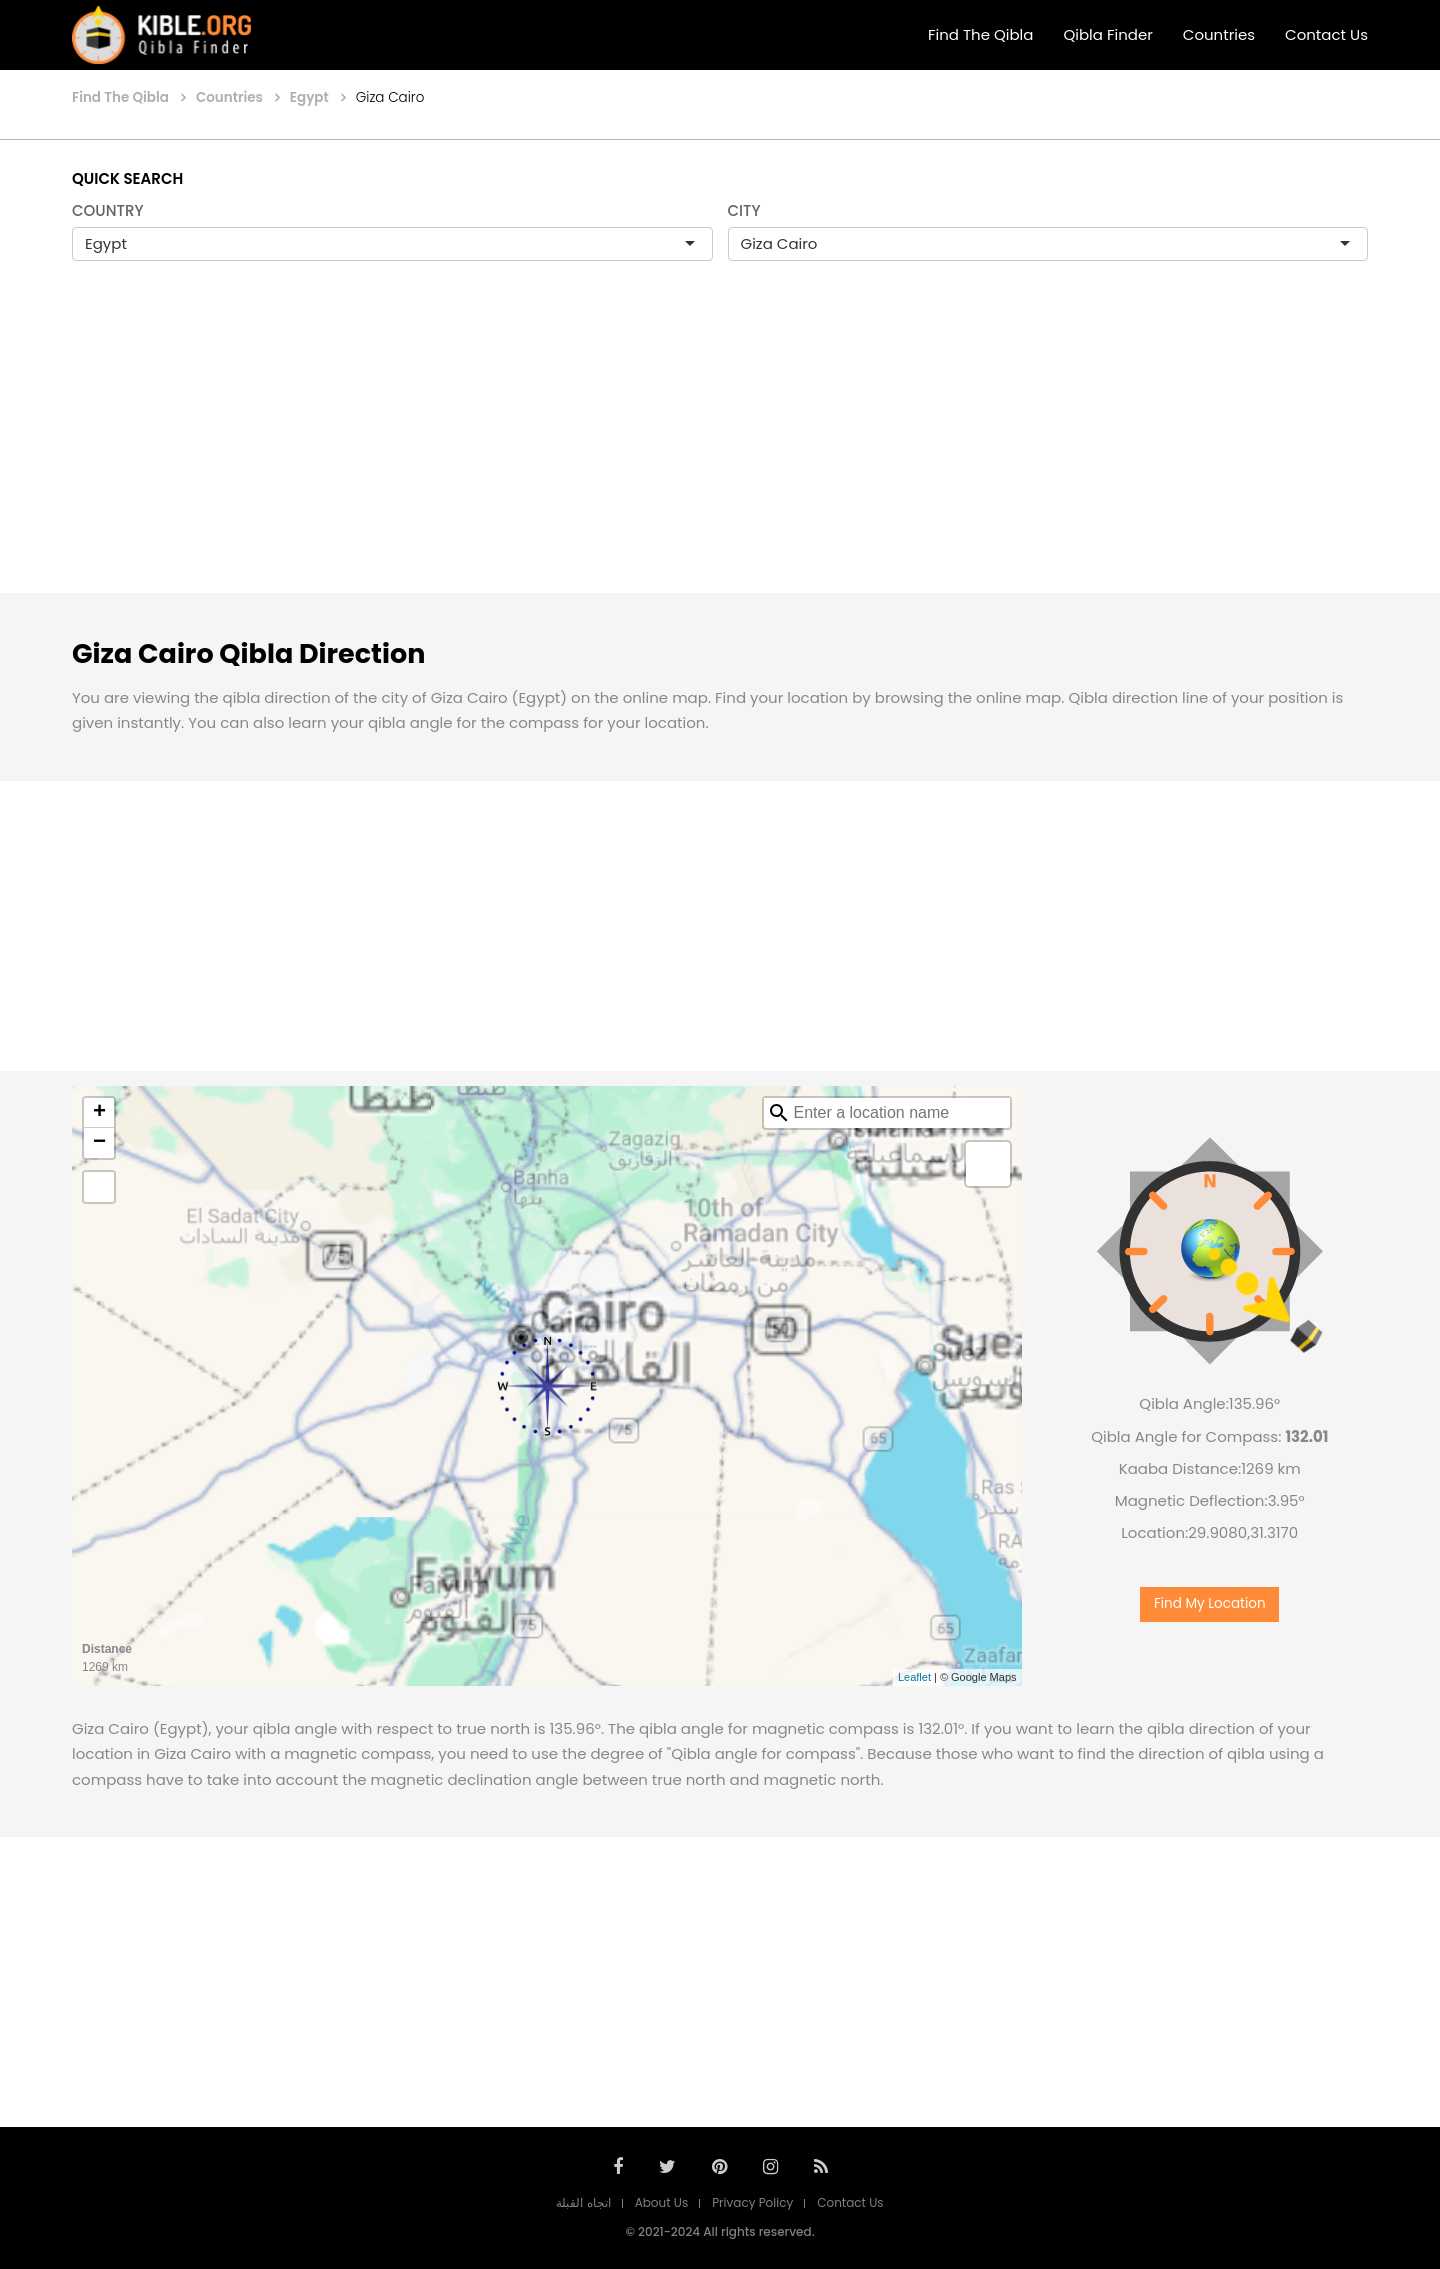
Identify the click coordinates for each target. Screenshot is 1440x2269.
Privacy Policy (752, 2202)
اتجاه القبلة (583, 2202)
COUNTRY (108, 210)
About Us (662, 2202)
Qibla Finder (1107, 34)
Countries (1219, 34)
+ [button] (99, 1113)
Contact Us (1326, 34)
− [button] (99, 1143)
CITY (744, 210)
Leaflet (914, 1677)
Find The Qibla (981, 34)
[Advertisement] (720, 448)
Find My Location (1210, 1603)
